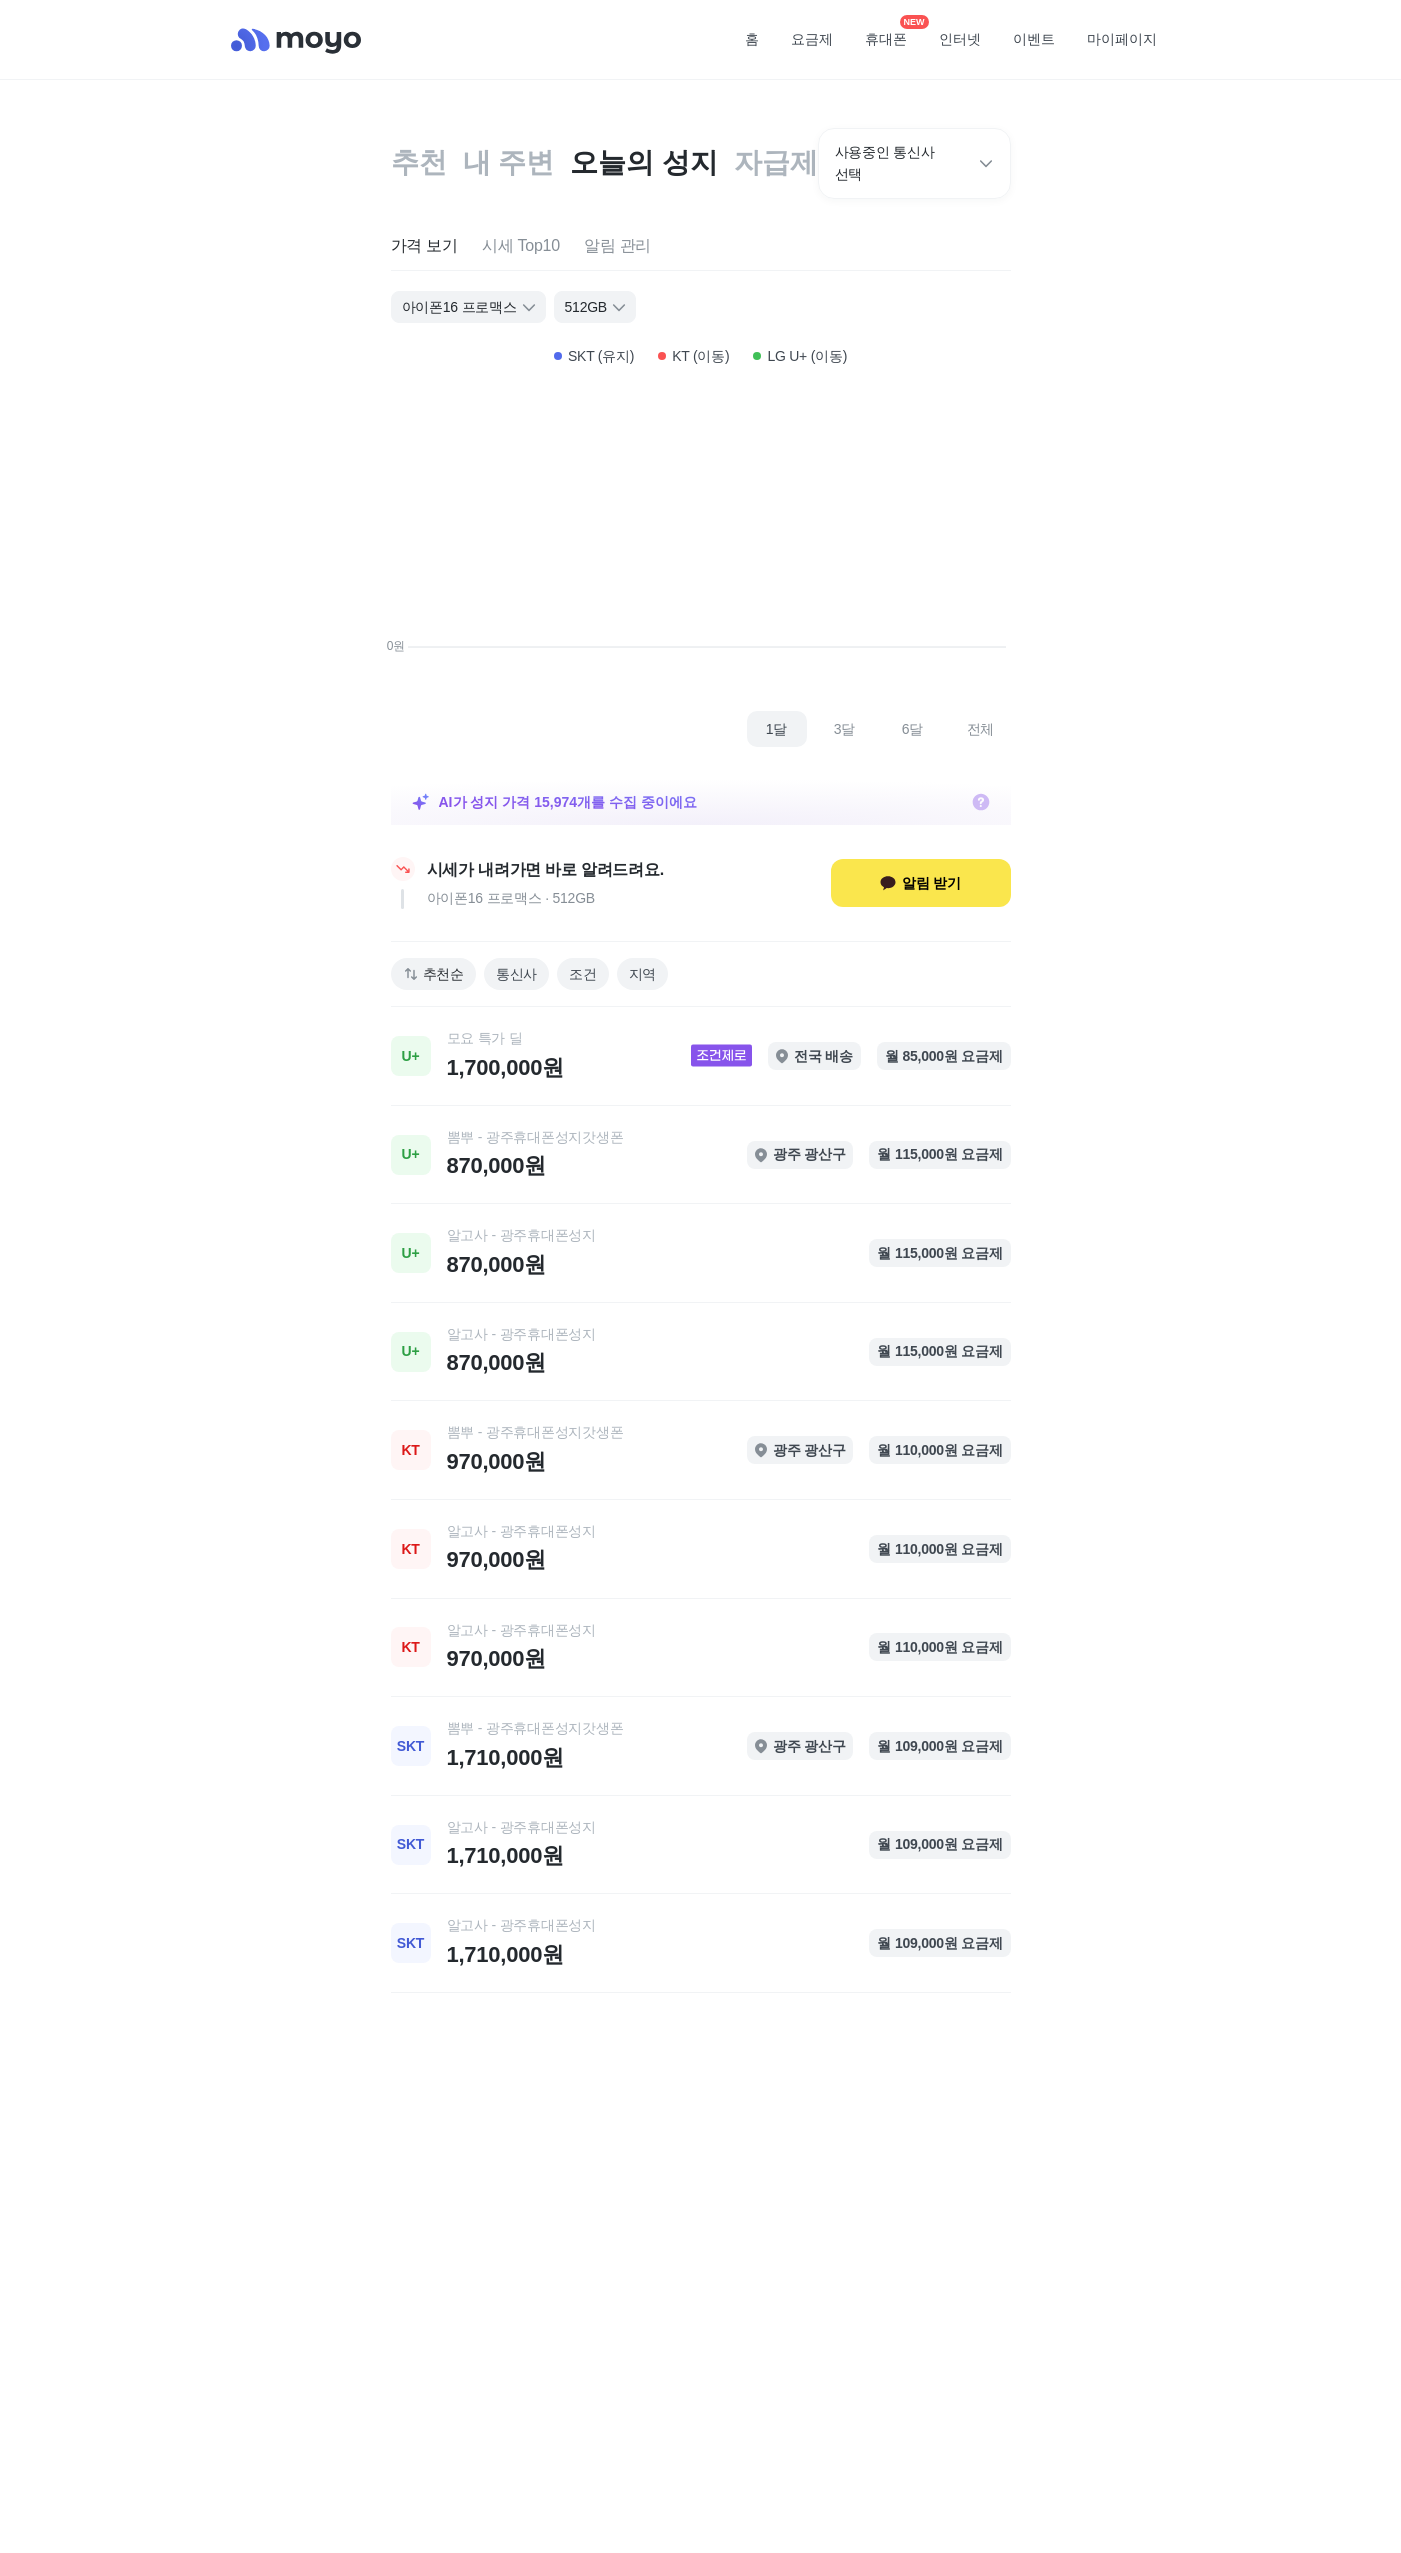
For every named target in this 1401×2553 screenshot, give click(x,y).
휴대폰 (893, 33)
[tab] (424, 246)
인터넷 (960, 39)
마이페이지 (1122, 39)
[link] (701, 1056)
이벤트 (1034, 39)
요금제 (812, 39)
